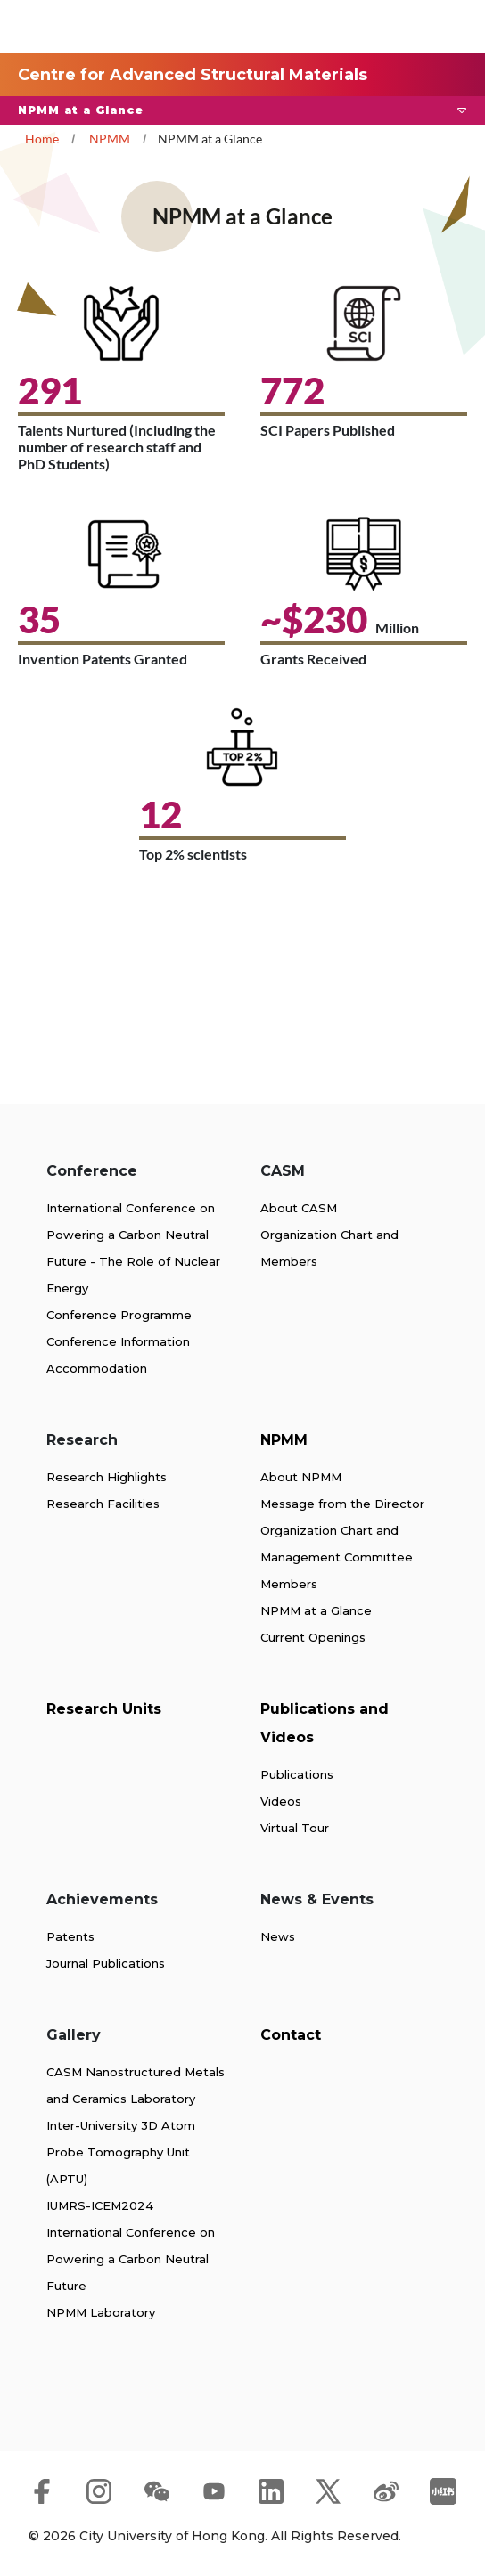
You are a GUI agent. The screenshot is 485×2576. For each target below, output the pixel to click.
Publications (296, 1774)
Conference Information (118, 1341)
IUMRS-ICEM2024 (99, 2205)
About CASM (298, 1208)
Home (42, 138)
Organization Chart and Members (329, 1247)
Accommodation (96, 1368)
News (277, 1936)
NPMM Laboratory (100, 2312)
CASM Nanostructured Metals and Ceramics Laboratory (135, 2085)
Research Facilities (103, 1503)
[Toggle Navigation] (439, 26)
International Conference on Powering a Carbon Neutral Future (130, 2259)
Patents (70, 1936)
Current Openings (313, 1637)
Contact (290, 2034)
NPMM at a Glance (316, 1610)
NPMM (109, 138)
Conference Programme (119, 1315)
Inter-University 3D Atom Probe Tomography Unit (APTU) (120, 2152)
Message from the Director (342, 1503)
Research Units (103, 1708)
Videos (280, 1801)
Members (288, 1584)
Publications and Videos (324, 1723)
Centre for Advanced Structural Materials (192, 75)
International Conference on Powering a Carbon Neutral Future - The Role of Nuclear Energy (133, 1248)
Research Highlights (106, 1477)
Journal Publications (105, 1963)
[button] (242, 110)
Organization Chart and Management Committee (336, 1543)
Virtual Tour (294, 1828)
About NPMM (300, 1477)
